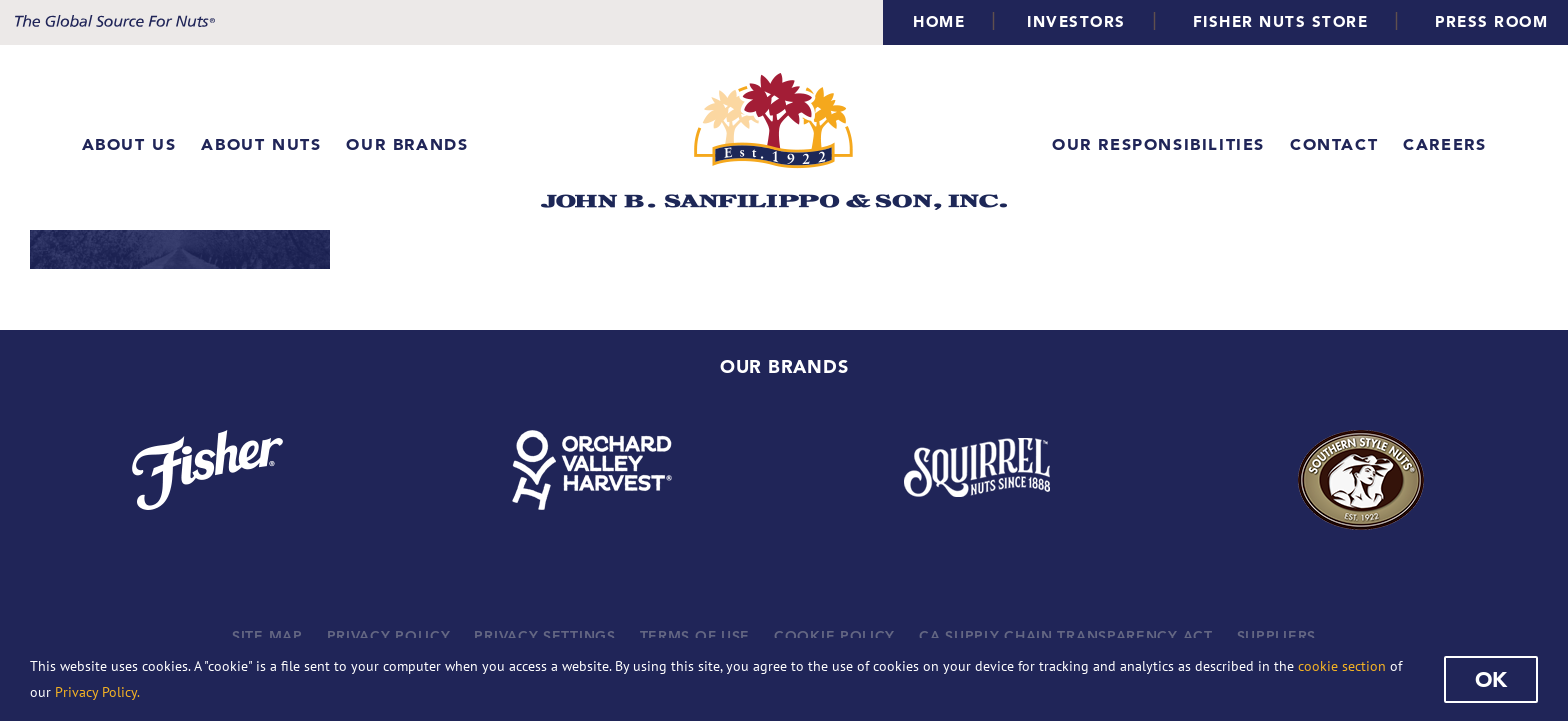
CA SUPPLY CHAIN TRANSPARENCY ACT (1065, 636)
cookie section (1342, 666)
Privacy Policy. (97, 692)
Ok (1491, 679)
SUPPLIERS (1276, 636)
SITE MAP (267, 636)
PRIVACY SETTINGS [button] (544, 636)
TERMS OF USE (695, 636)
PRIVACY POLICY (389, 636)
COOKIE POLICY (834, 636)
